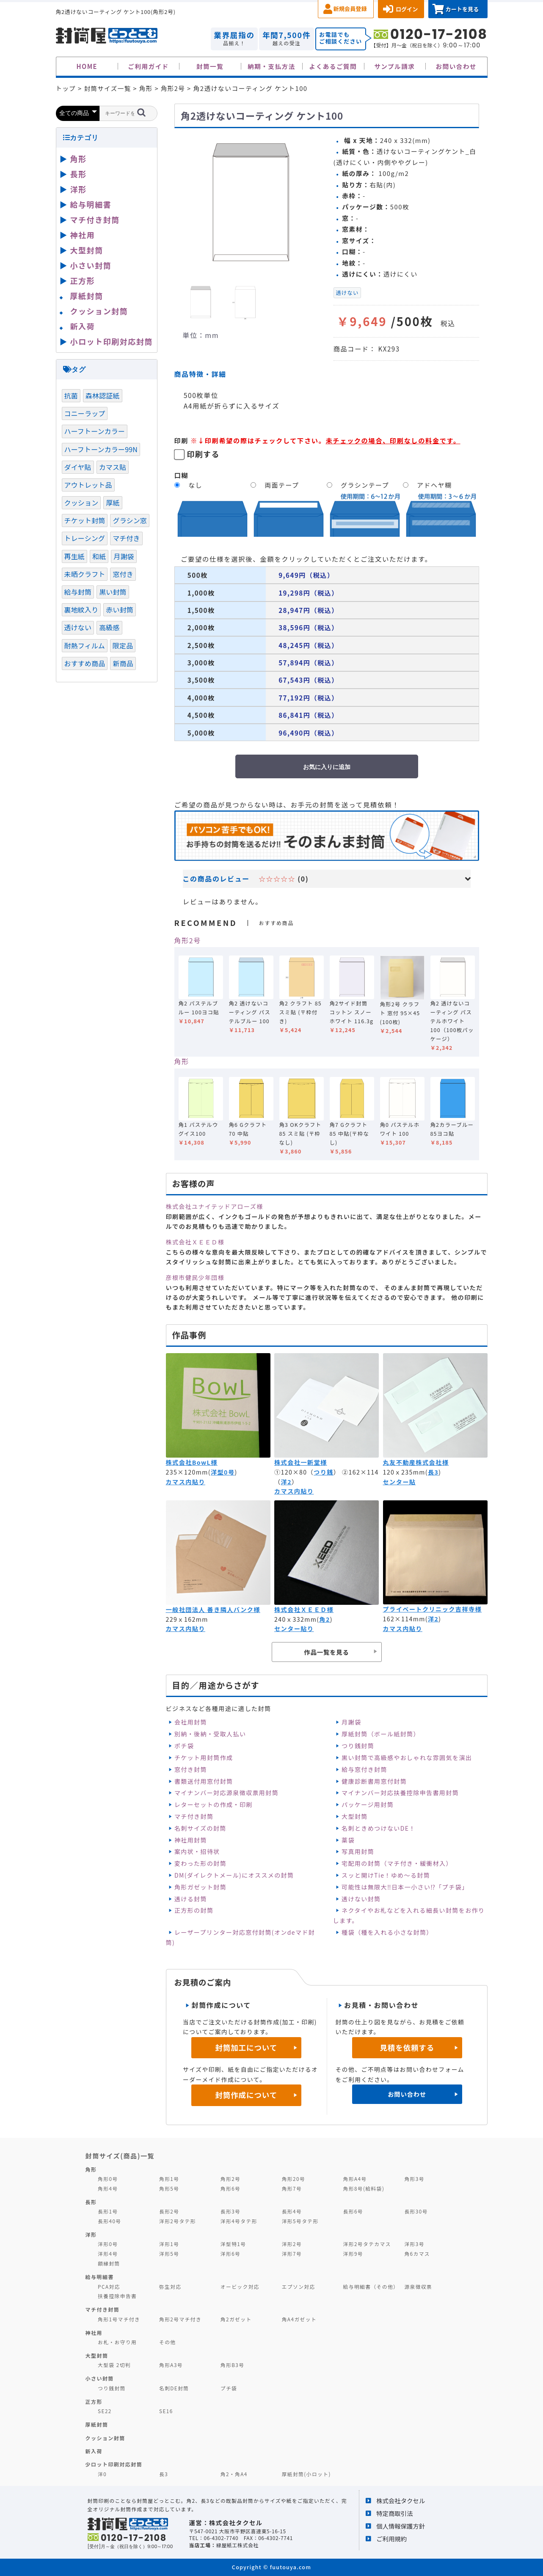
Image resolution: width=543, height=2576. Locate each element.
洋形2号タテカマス (367, 2243)
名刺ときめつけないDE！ (379, 1828)
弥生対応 (170, 2286)
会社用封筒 (190, 1722)
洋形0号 (108, 2243)
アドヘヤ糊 (434, 485)
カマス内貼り (185, 1481)
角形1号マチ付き (119, 2319)
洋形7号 (292, 2253)
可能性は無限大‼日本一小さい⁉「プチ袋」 (405, 1887)
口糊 (181, 475)
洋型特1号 (233, 2243)
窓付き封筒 (190, 1769)
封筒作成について (246, 2095)
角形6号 (230, 2188)
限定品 (123, 645)
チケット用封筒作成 (203, 1757)
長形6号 (353, 2211)
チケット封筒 (84, 520)
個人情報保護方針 (400, 2525)
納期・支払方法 (271, 66)
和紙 (99, 556)
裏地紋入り (81, 609)
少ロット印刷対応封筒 (114, 2464)
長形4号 (292, 2211)
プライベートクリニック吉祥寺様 (432, 1609)
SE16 (166, 2410)
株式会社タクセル (400, 2500)
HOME (86, 66)
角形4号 (108, 2188)
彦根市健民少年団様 (195, 1277)
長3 (433, 1472)
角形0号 (108, 2178)
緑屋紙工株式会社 (237, 2545)
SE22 (105, 2410)
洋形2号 (292, 2243)
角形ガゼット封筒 (200, 1887)
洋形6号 (230, 2253)
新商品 (123, 663)
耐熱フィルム (84, 645)
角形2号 (187, 940)
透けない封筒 (361, 1899)
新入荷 (82, 326)
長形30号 (415, 2211)
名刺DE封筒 (174, 2388)
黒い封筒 (113, 592)
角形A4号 (355, 2178)
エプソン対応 (298, 2286)
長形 (78, 173)
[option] (250, 203)
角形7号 (292, 2188)
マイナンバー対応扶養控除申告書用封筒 (400, 1792)
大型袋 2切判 (114, 2364)
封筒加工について (246, 2047)
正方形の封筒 (193, 1910)
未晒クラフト (84, 574)
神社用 (82, 234)
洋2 (286, 1481)
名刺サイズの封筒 (200, 1828)
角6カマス (417, 2253)
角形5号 (169, 2188)
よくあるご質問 (333, 66)
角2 (324, 1619)
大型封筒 (355, 1816)
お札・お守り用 (117, 2341)
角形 (181, 1061)
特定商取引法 (394, 2513)
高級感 (109, 627)
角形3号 (414, 2178)
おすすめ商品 (84, 663)
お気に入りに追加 (326, 766)
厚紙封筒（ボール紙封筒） (381, 1734)
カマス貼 (113, 467)
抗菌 (71, 395)
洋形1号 (169, 2243)
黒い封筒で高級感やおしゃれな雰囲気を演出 (407, 1757)
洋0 (102, 2473)
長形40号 (109, 2220)
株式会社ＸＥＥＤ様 (195, 1242)
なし (195, 485)
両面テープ (282, 485)
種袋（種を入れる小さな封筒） (387, 1932)
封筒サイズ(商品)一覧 (120, 2155)
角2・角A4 (234, 2473)
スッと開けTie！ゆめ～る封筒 (386, 1875)
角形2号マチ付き (180, 2319)
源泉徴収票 (418, 2286)
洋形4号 (108, 2253)
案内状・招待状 (197, 1851)
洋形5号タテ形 (300, 2220)
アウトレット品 (88, 485)
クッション (81, 502)
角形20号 (293, 2178)
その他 (167, 2341)
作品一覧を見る (326, 1652)
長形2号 (169, 2211)
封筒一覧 (209, 66)
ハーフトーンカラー (94, 431)
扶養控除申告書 (117, 2295)
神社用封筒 (190, 1840)
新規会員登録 (350, 9)
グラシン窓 (129, 520)
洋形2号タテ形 (177, 2220)
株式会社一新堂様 (300, 1462)
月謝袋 (351, 1722)
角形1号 (169, 2178)
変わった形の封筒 (200, 1863)
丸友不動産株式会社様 (416, 1462)
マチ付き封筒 (193, 1816)
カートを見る (462, 9)
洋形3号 (414, 2243)
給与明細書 (91, 204)
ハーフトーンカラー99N (101, 449)
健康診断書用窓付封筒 (374, 1781)
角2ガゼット (236, 2319)
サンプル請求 (394, 66)
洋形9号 (353, 2253)
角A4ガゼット (299, 2319)
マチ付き (126, 538)
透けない (347, 293)
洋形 (78, 189)
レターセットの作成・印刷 (213, 1804)
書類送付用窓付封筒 (203, 1781)
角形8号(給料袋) (364, 2188)
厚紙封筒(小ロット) (306, 2473)
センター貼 (399, 1481)
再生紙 (74, 556)
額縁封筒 (109, 2263)
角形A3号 (171, 2364)
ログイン (407, 9)
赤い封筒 (119, 609)
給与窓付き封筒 (364, 1769)
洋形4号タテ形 (239, 2220)
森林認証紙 (102, 395)
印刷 (181, 440)
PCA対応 (109, 2286)
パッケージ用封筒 (368, 1804)
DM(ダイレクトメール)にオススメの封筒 (234, 1875)
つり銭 (324, 1472)
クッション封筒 (99, 310)
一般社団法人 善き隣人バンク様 (213, 1609)
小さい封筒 (91, 265)
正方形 (82, 280)
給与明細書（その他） (371, 2286)
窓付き (123, 574)
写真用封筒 (358, 1851)
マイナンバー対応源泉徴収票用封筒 (226, 1792)
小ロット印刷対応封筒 (111, 341)
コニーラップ (84, 413)
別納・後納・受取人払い (210, 1734)
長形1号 (108, 2211)
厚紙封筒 (86, 295)
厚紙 (112, 502)
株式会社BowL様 (192, 1462)
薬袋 (348, 1840)
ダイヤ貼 (77, 467)
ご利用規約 (391, 2538)
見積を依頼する (407, 2047)
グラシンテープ (365, 485)
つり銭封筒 (358, 1745)
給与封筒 (78, 592)
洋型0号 (223, 1472)
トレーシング (84, 538)
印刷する (203, 453)
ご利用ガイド (148, 66)
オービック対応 (240, 2286)
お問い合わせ (456, 66)
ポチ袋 (184, 1745)
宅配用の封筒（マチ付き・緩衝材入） (397, 1863)
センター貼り (294, 1628)
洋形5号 (169, 2253)
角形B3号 (233, 2364)
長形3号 (230, 2211)
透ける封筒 (190, 1899)
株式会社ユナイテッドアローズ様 (214, 1206)
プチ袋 (229, 2388)
